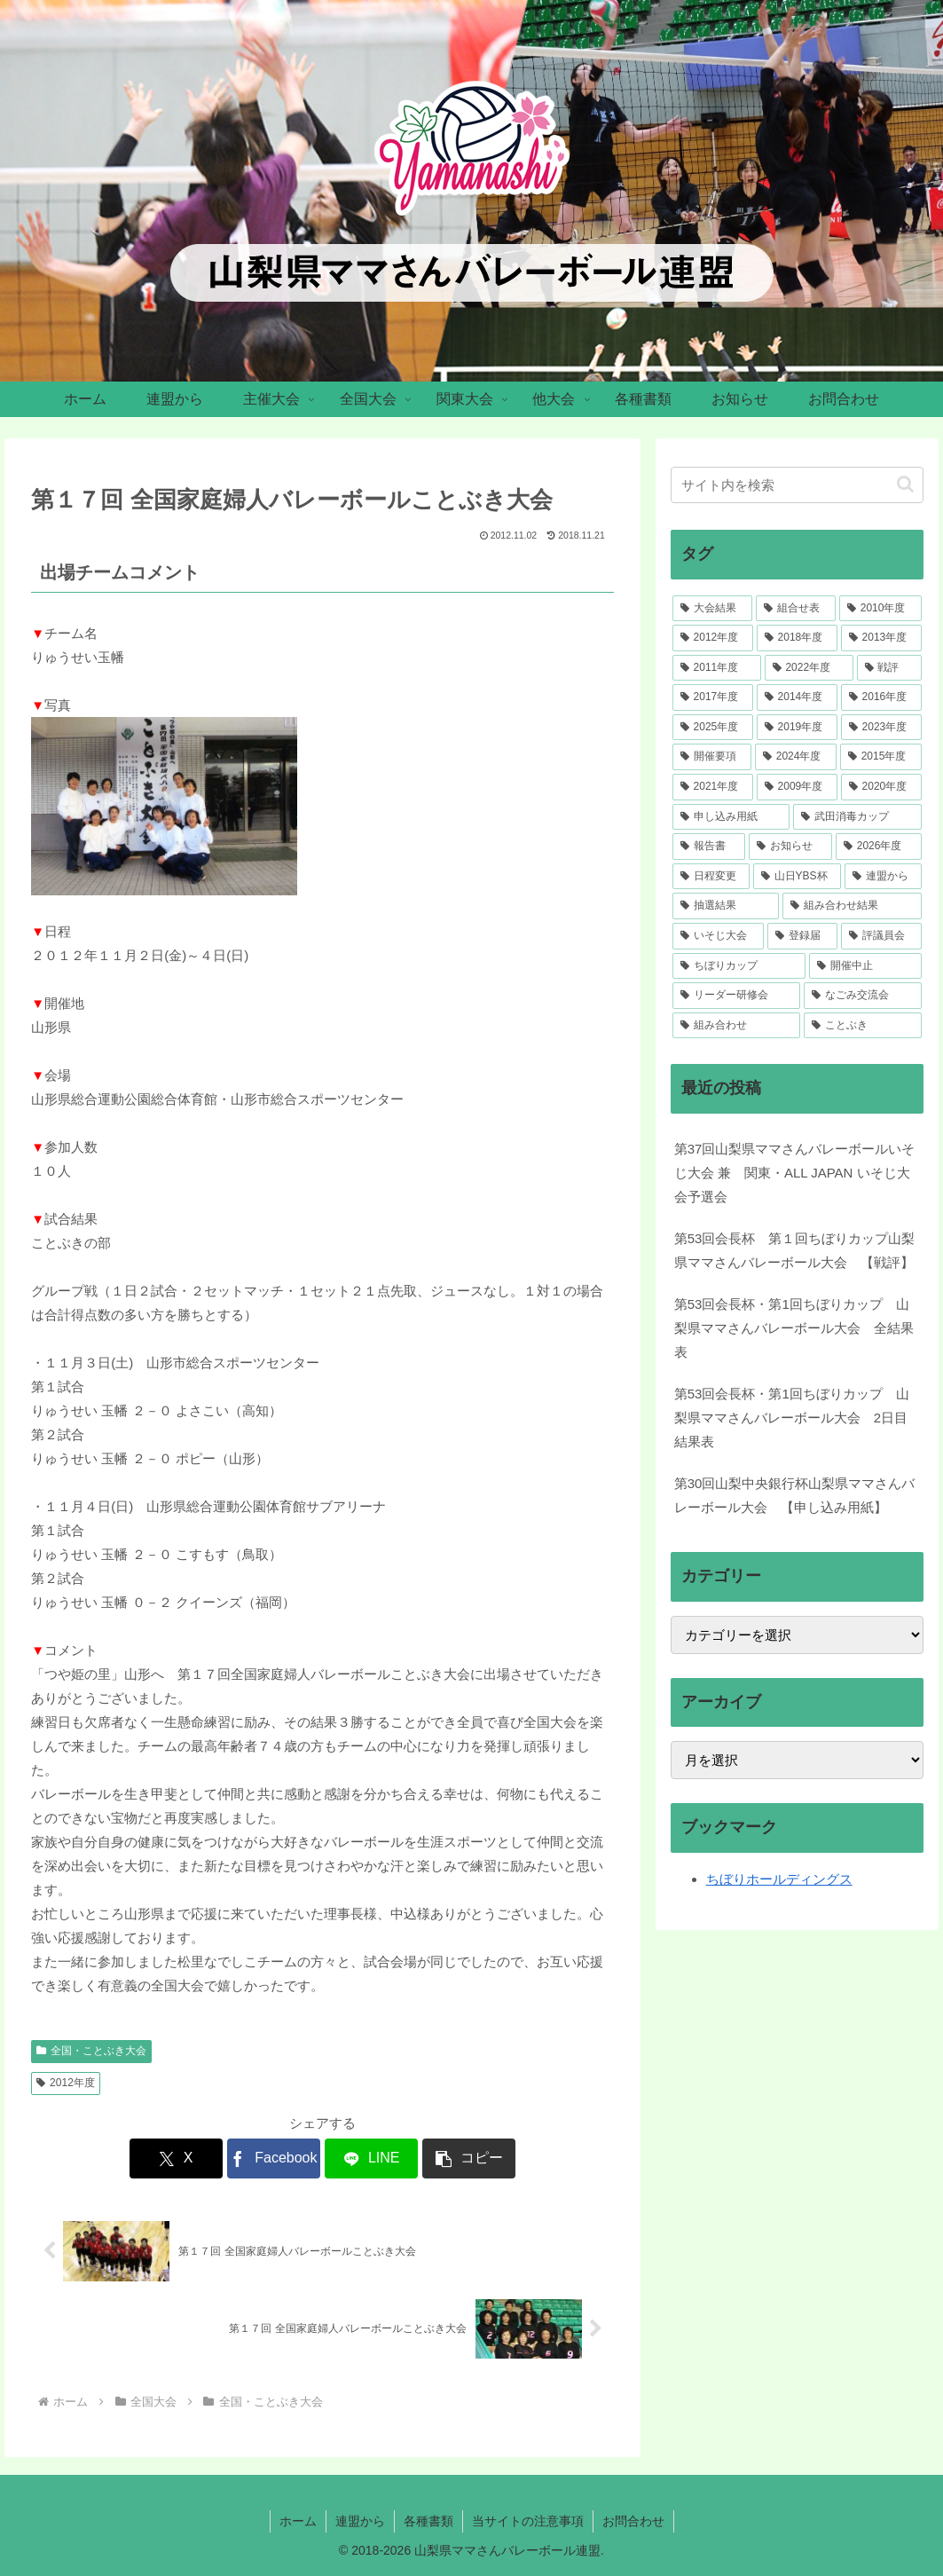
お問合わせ (633, 2521)
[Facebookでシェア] (273, 2158)
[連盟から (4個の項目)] (883, 876)
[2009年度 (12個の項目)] (797, 787)
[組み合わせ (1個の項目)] (736, 1025)
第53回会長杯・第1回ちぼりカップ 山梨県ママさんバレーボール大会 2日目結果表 (791, 1417)
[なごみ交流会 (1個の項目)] (863, 995)
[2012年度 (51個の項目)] (712, 638)
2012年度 (65, 2082)
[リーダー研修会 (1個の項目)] (736, 995)
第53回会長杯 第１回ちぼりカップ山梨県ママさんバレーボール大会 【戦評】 (794, 1250)
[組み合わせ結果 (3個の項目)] (852, 906)
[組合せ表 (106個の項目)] (796, 608)
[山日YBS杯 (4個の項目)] (797, 876)
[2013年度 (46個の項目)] (881, 638)
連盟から (360, 2521)
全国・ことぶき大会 (91, 2050)
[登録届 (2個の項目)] (802, 936)
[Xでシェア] (176, 2158)
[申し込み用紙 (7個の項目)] (731, 817)
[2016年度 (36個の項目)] (881, 697)
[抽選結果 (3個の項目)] (726, 906)
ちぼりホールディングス (779, 1879)
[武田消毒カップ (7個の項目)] (857, 817)
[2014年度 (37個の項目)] (797, 697)
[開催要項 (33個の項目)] (711, 757)
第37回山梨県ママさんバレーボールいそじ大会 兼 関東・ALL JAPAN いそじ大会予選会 (794, 1172)
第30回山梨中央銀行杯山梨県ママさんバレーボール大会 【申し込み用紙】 (794, 1495)
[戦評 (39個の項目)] (889, 668)
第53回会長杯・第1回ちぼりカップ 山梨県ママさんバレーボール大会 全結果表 (794, 1327)
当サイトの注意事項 (528, 2521)
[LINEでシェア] (371, 2158)
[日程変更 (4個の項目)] (711, 876)
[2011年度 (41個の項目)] (716, 668)
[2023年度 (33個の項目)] (881, 727)
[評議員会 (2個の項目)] (881, 936)
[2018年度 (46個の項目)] (797, 638)
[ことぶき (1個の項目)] (863, 1025)
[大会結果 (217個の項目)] (712, 608)
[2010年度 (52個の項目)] (880, 608)
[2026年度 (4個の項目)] (879, 846)
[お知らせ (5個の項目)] (790, 846)
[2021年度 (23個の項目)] (712, 787)
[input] (797, 485)
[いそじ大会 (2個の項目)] (718, 936)
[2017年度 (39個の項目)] (712, 697)
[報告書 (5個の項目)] (708, 846)
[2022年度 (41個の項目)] (809, 668)
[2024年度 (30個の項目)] (796, 757)
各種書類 (428, 2521)
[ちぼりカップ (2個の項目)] (739, 966)
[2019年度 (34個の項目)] (797, 727)
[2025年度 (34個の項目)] (712, 727)
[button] (468, 2158)
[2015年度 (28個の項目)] (881, 757)
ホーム (298, 2521)
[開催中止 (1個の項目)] (865, 966)
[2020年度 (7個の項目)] (881, 787)
